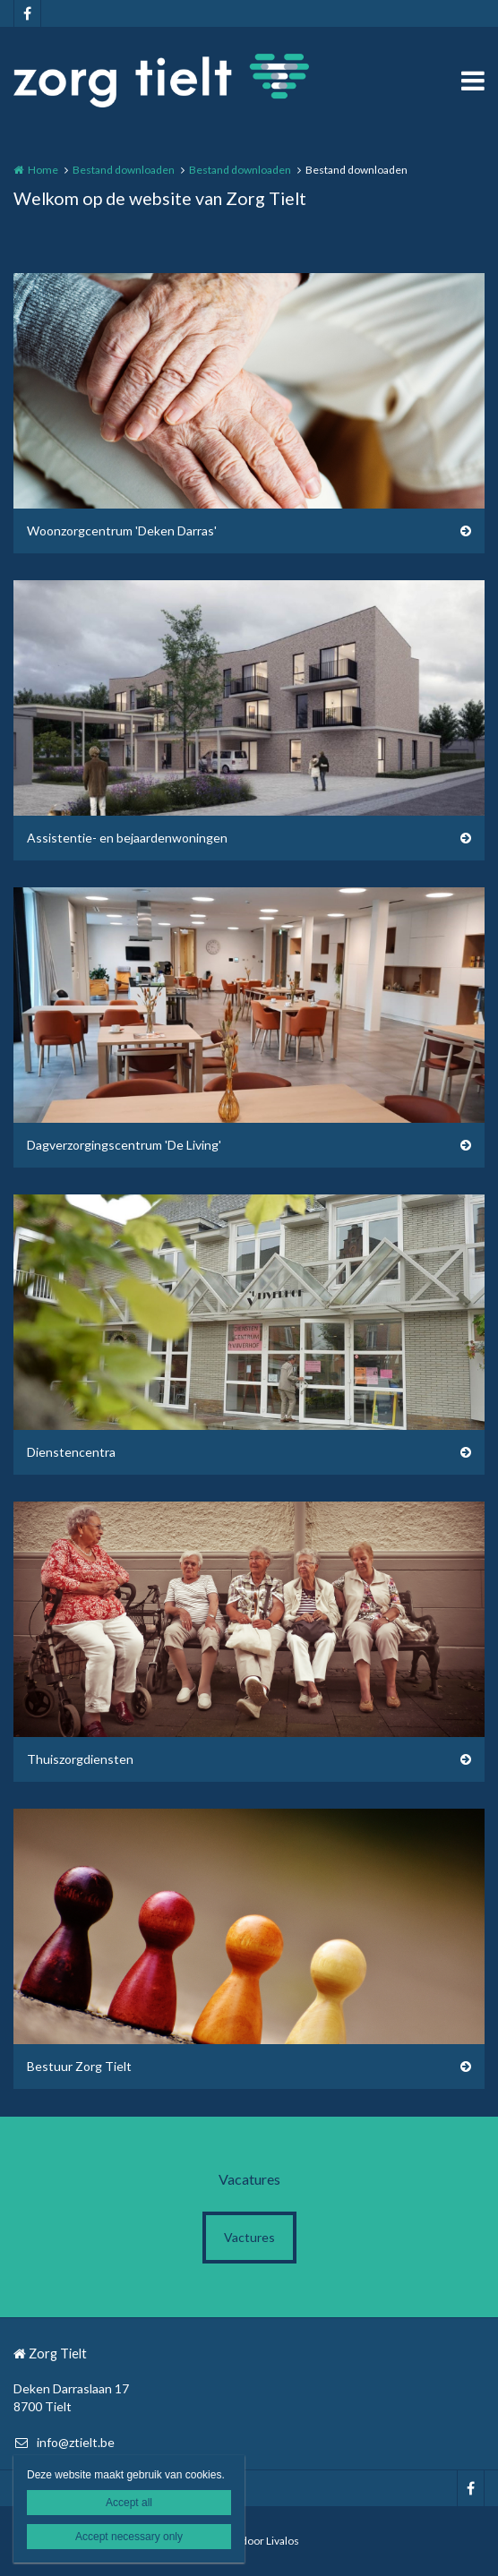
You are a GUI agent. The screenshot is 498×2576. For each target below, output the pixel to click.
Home (43, 169)
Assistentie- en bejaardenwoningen (127, 837)
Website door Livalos (249, 2540)
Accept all (129, 2502)
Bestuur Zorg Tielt (79, 2066)
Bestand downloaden (124, 169)
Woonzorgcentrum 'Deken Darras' (122, 530)
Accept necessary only (129, 2536)
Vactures (249, 2237)
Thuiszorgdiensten (80, 1759)
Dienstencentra (71, 1451)
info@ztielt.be (64, 2442)
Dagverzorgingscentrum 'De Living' (124, 1144)
